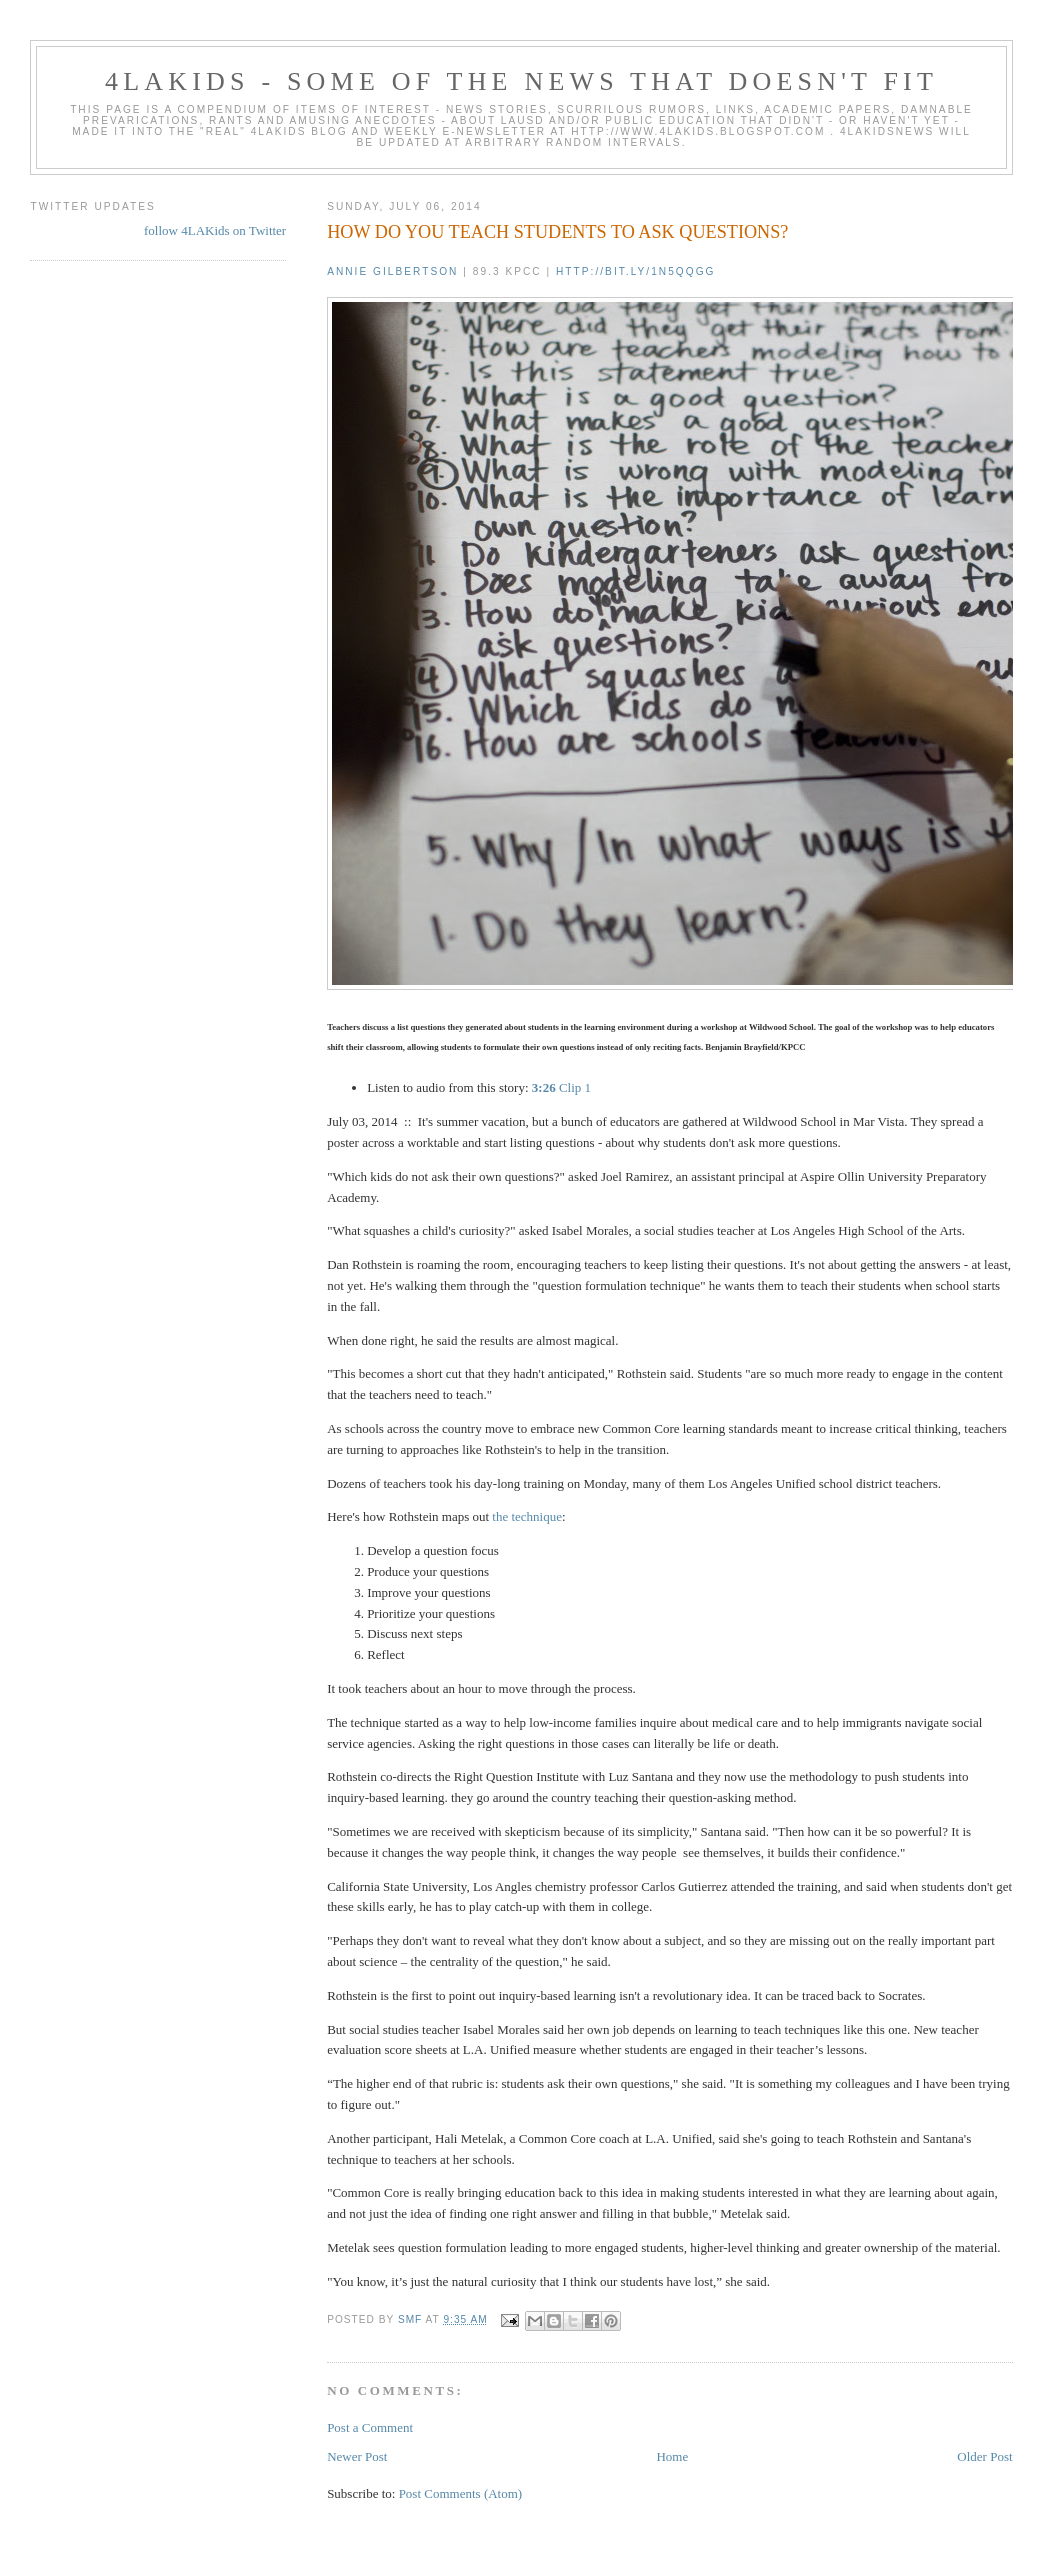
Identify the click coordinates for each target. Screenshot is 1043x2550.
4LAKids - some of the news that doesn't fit (521, 81)
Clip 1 (561, 1087)
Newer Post (357, 2456)
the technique (527, 1516)
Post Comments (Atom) (461, 2493)
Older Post (984, 2456)
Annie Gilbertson (392, 271)
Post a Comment (370, 2427)
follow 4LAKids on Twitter (215, 230)
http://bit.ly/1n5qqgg (635, 271)
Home (672, 2456)
